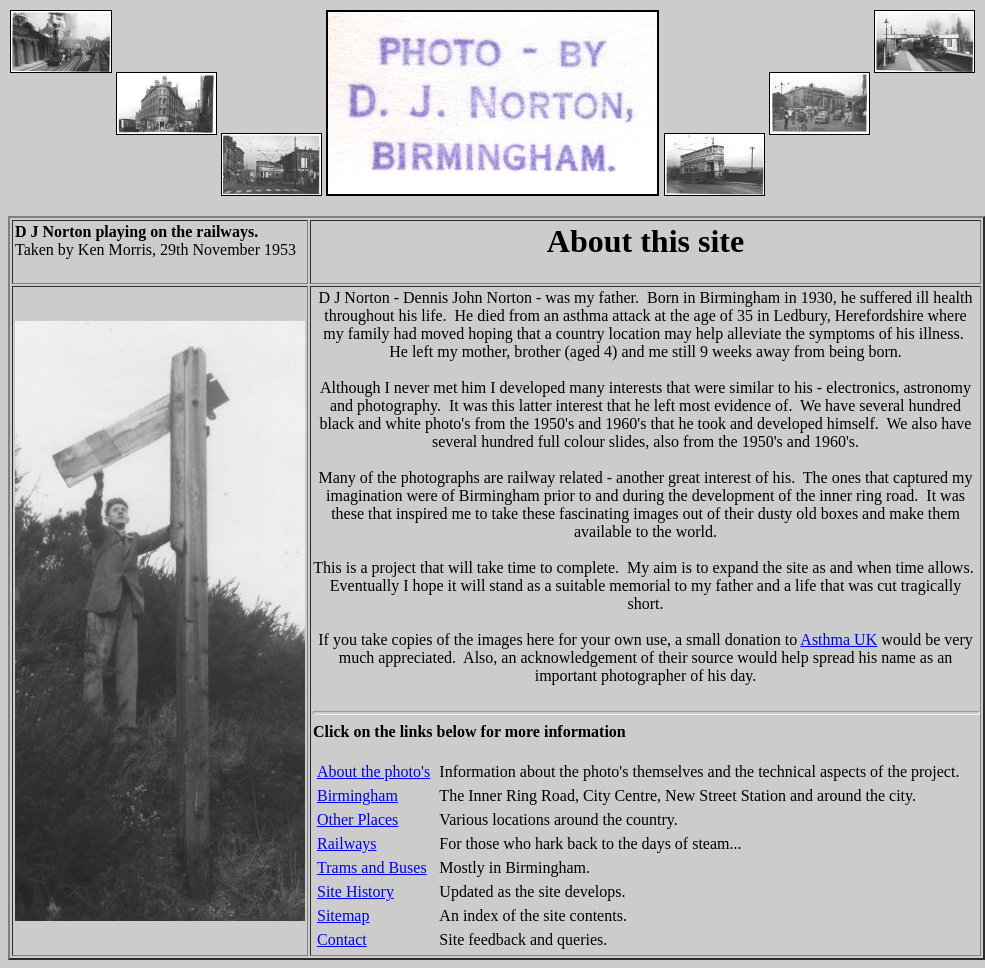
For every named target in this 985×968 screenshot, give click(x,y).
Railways (347, 843)
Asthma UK (838, 639)
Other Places (357, 819)
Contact (342, 939)
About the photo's (373, 771)
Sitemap (343, 915)
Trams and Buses (372, 867)
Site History (355, 891)
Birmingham (357, 795)
